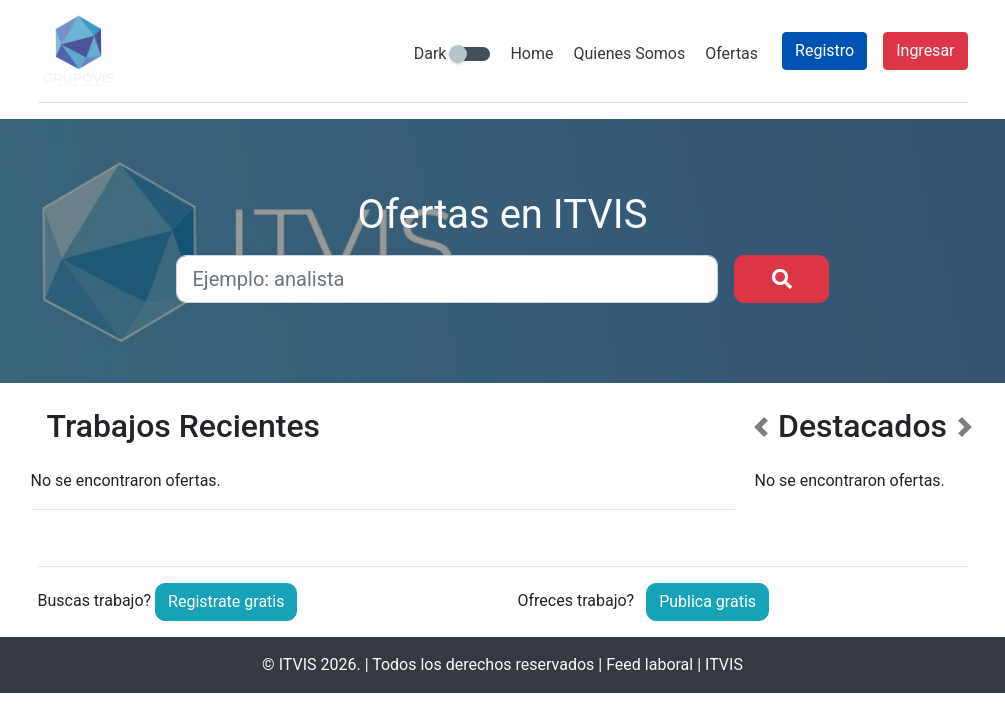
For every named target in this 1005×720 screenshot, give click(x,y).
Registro (824, 50)
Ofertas (731, 53)
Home (531, 53)
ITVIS (298, 664)
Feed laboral (649, 664)
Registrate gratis (226, 601)
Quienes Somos (629, 53)
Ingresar (925, 50)
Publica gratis (707, 601)
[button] (761, 471)
